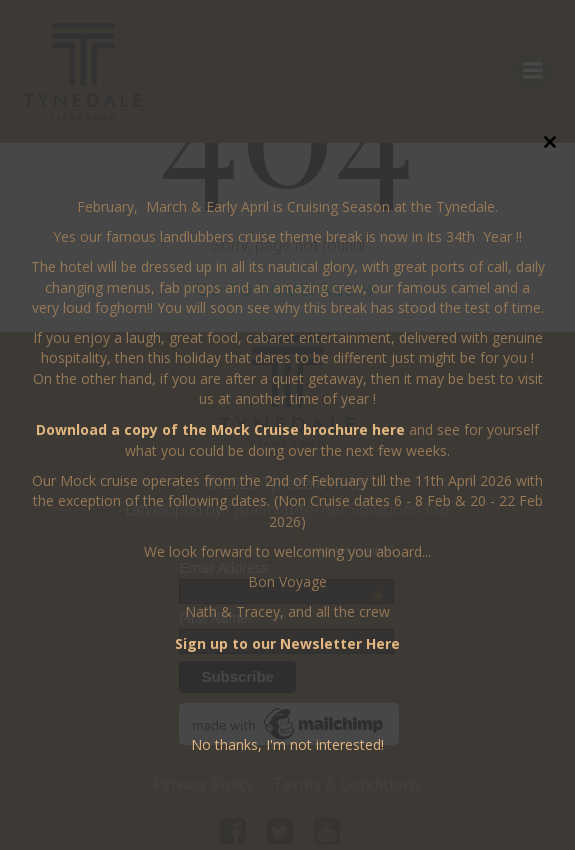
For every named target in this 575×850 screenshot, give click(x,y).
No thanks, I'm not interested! (287, 744)
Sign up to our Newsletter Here (287, 643)
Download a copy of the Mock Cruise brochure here (220, 429)
